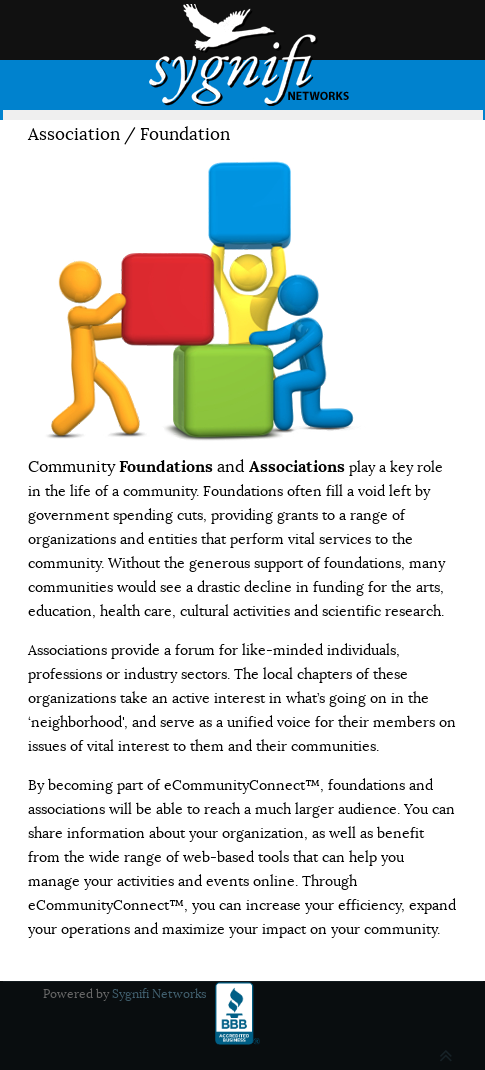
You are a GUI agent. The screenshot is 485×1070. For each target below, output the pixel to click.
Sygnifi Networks (159, 993)
